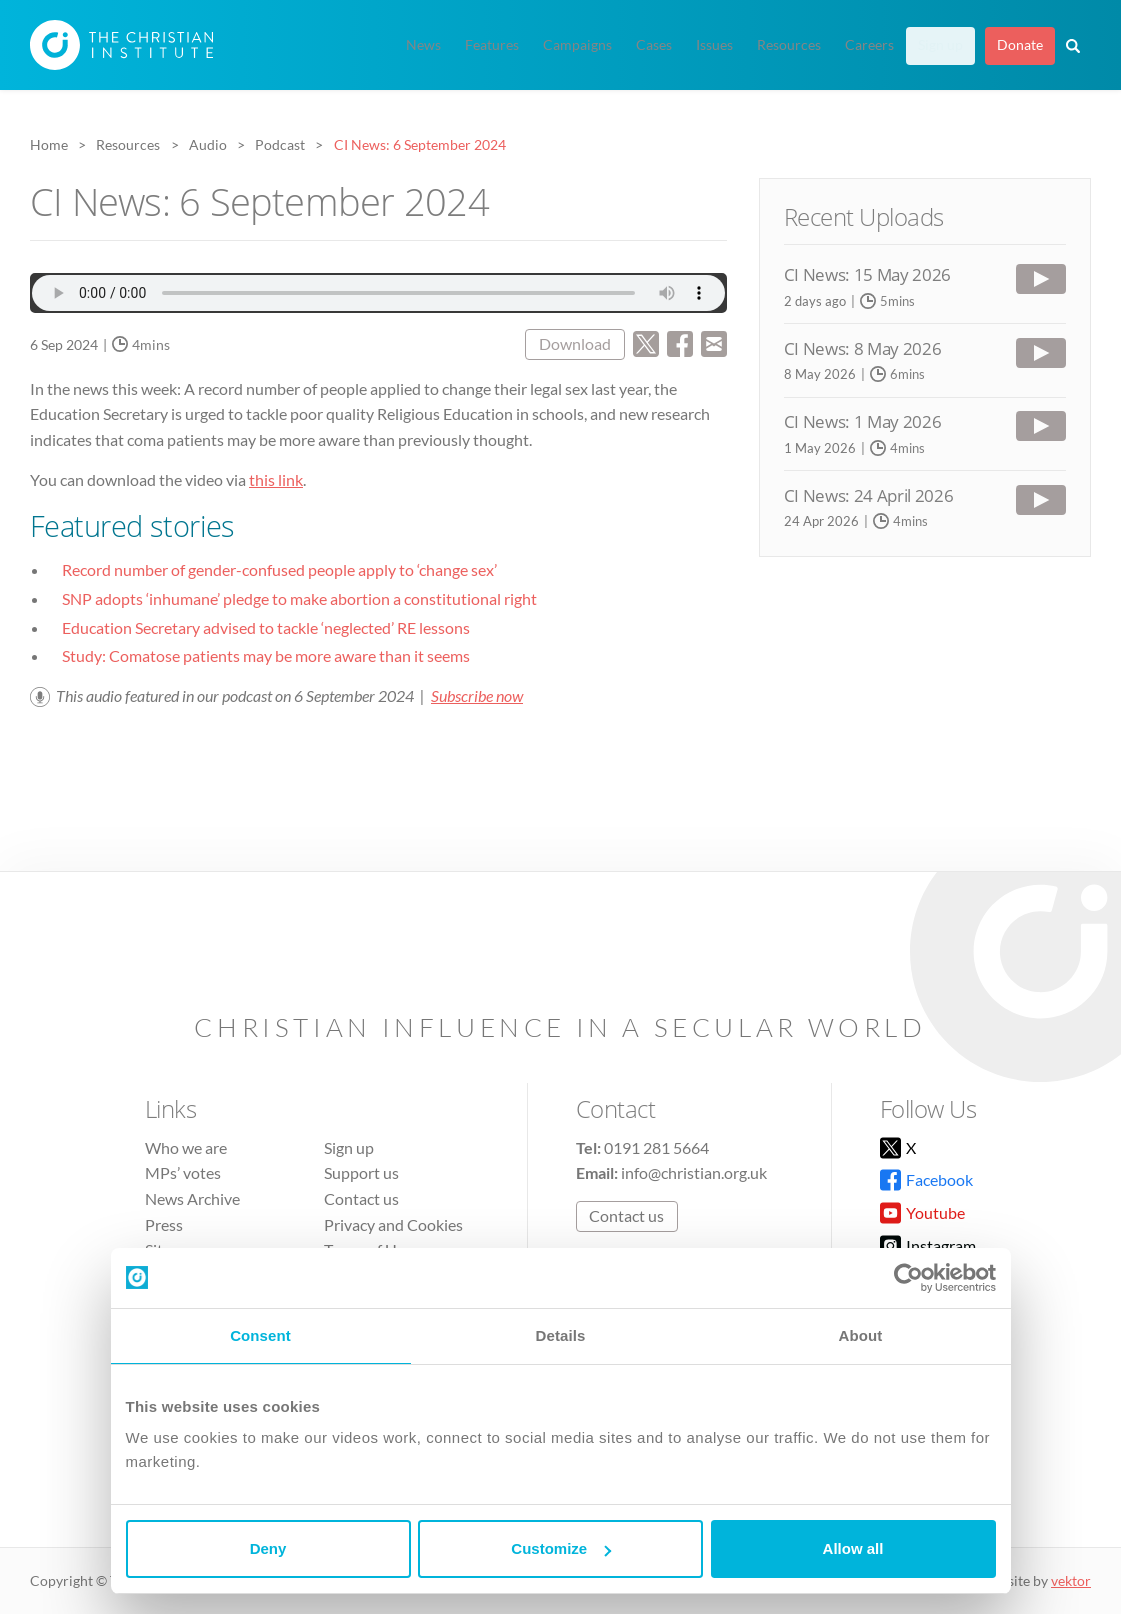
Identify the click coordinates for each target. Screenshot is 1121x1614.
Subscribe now (477, 695)
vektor (1071, 1580)
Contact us (361, 1198)
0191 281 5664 (656, 1147)
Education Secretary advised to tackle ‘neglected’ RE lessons (266, 627)
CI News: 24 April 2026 (869, 495)
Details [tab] (561, 1335)
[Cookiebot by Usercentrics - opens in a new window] (908, 1278)
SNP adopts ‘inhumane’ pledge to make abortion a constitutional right (299, 598)
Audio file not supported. (378, 293)
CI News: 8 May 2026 (863, 348)
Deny (268, 1548)
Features (492, 45)
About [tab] (861, 1335)
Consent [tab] (260, 1335)
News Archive (192, 1198)
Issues (714, 45)
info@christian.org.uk (694, 1172)
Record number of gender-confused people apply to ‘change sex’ (279, 569)
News (423, 45)
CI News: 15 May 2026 (867, 274)
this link (276, 479)
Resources (789, 45)
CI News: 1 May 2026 (863, 421)
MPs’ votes (183, 1172)
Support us (361, 1172)
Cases (654, 45)
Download (575, 343)
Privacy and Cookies (393, 1224)
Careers (869, 45)
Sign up (940, 45)
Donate (1020, 45)
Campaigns (577, 45)
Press (164, 1224)
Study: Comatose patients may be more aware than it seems (266, 655)
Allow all (853, 1548)
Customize (561, 1548)
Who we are (186, 1147)
